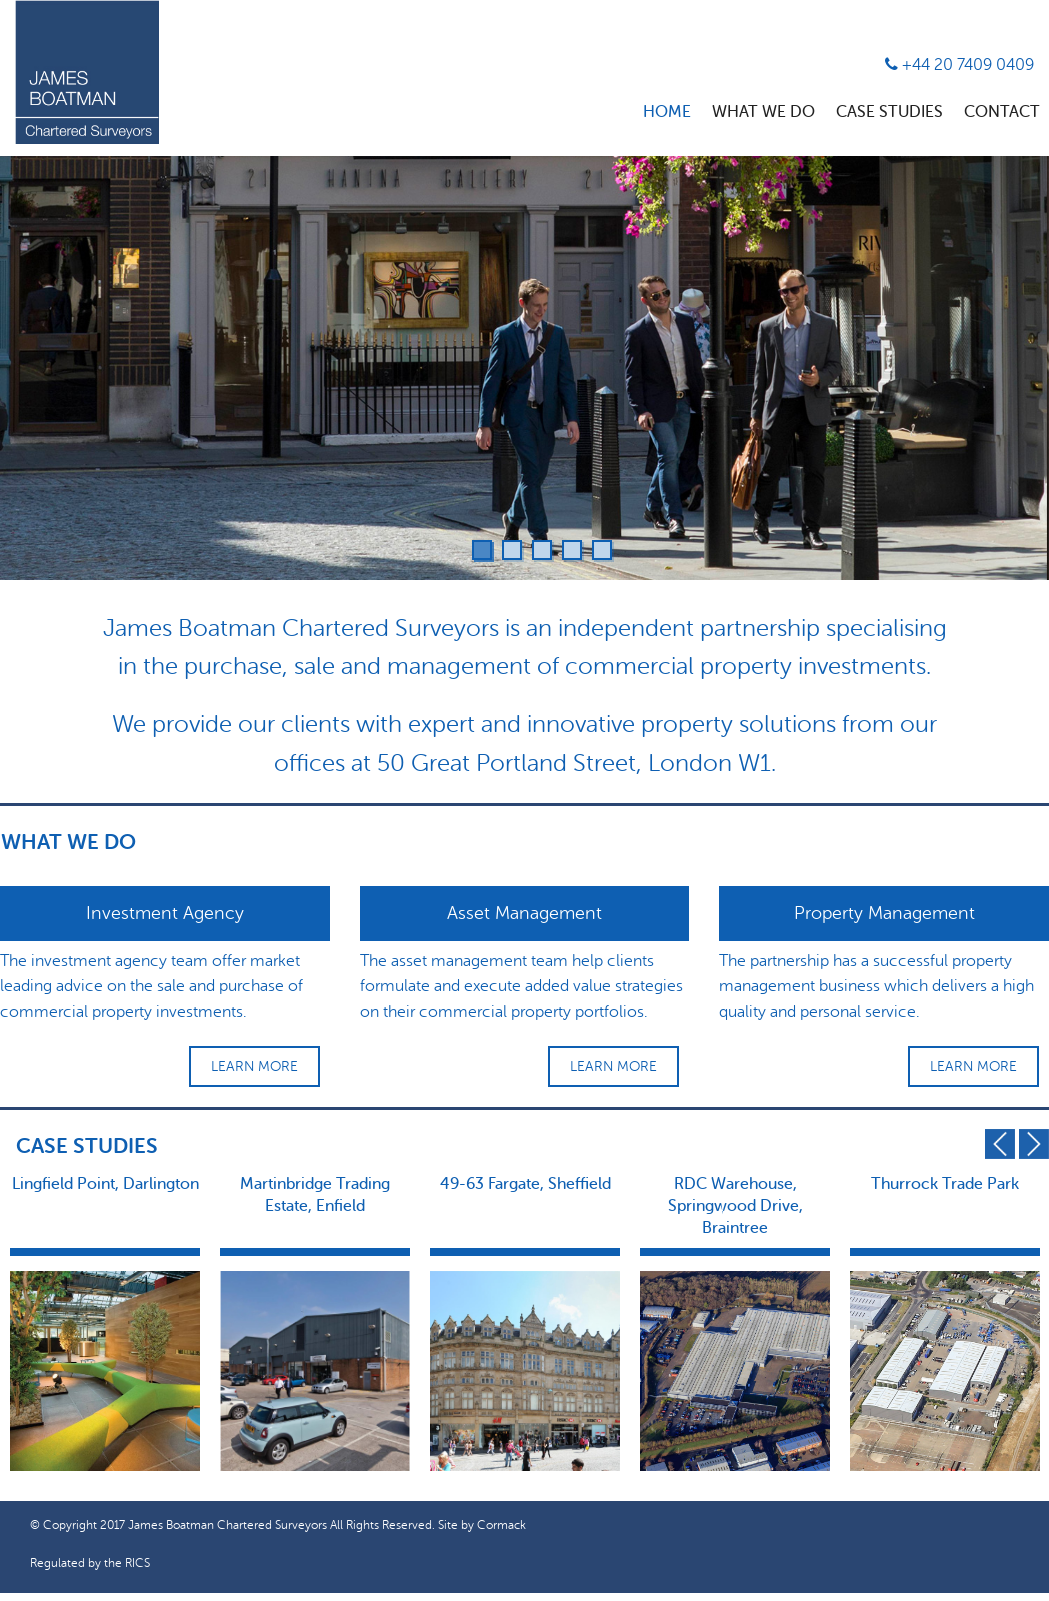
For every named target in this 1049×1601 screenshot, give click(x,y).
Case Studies (889, 112)
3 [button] (542, 550)
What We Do (763, 112)
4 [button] (572, 550)
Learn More (254, 1066)
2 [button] (512, 550)
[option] (524, 368)
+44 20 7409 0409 (959, 65)
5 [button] (602, 550)
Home (667, 112)
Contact (1002, 112)
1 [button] (482, 550)
